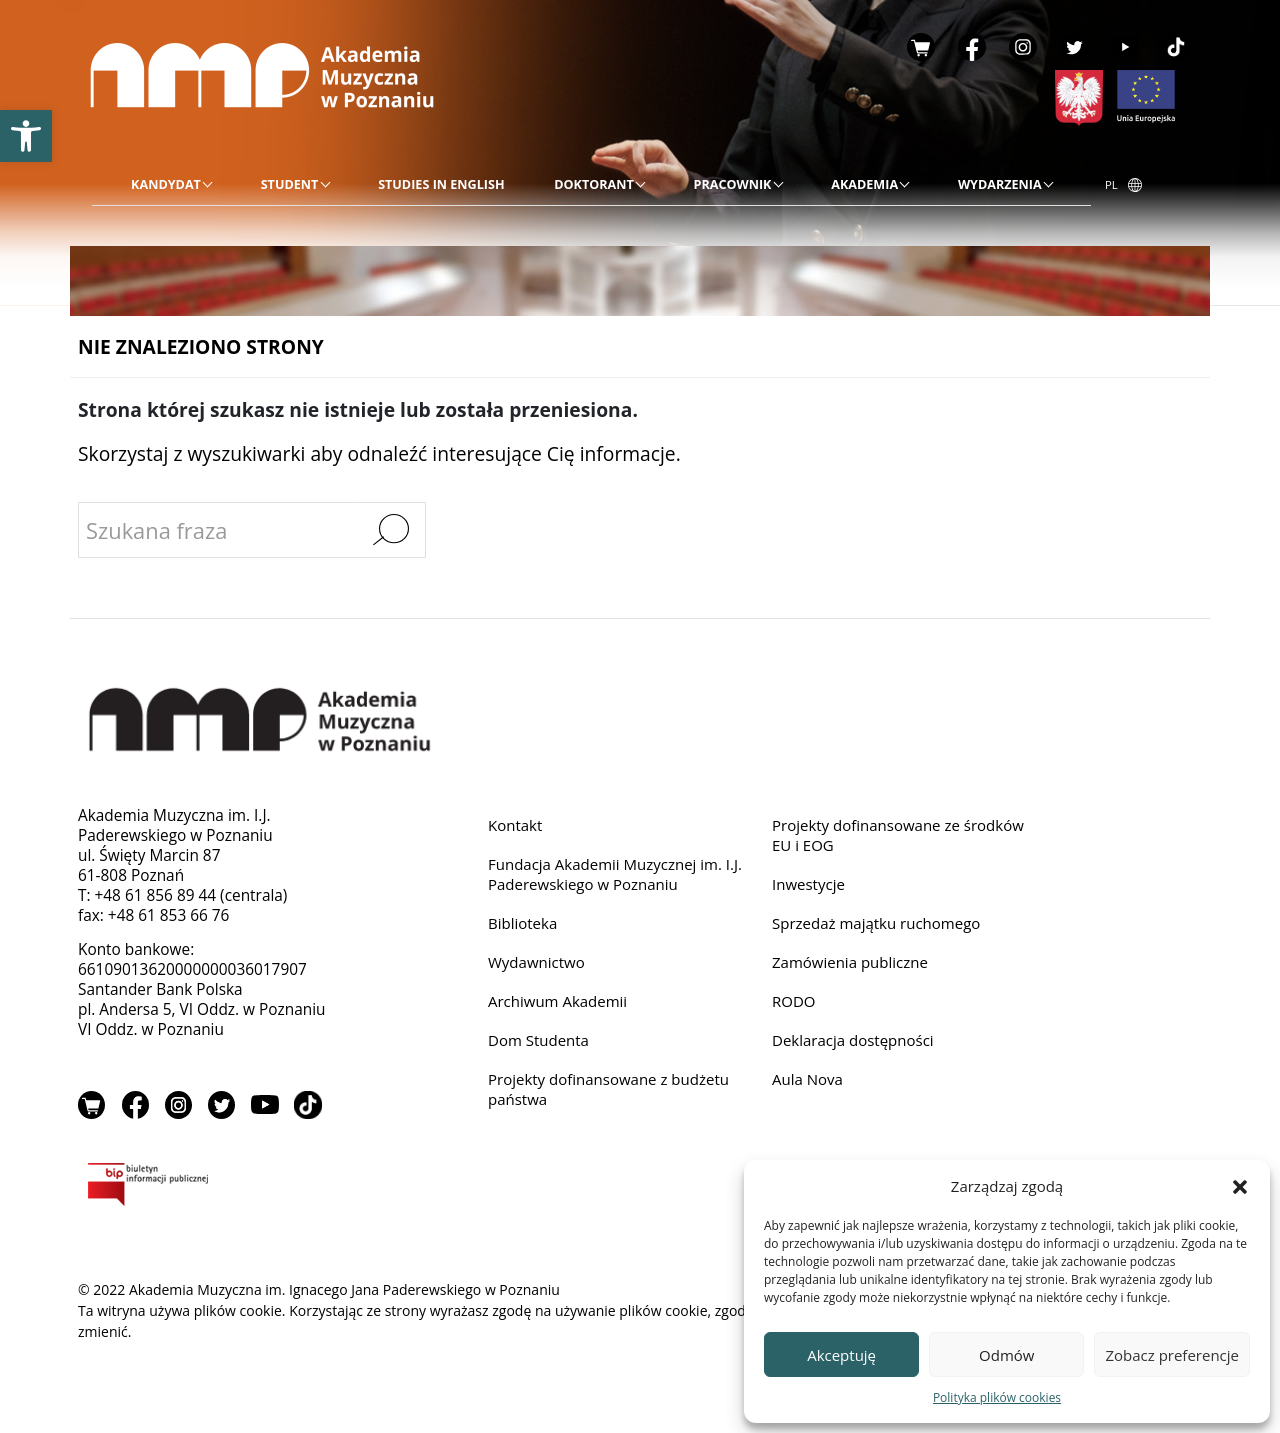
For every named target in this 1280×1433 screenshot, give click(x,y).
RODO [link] (794, 1003)
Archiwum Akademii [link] (559, 1003)
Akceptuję (841, 1355)
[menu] (591, 185)
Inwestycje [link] (809, 885)
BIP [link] (212, 1188)
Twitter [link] (1074, 47)
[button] (1240, 1186)
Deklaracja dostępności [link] (855, 1043)
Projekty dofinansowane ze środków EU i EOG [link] (901, 835)
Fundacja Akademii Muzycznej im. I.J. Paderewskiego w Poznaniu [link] (618, 875)
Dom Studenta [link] (540, 1043)
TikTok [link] (1176, 47)
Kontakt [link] (516, 825)
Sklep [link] (921, 47)
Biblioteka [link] (523, 925)
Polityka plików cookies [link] (997, 1397)
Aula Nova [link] (808, 1082)
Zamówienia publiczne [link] (852, 964)
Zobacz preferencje (1172, 1355)
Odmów (1006, 1355)
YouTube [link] (1125, 47)
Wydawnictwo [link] (537, 964)
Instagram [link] (1023, 47)
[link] (26, 136)
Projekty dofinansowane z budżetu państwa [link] (611, 1092)
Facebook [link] (972, 47)
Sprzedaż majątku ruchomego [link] (879, 925)
